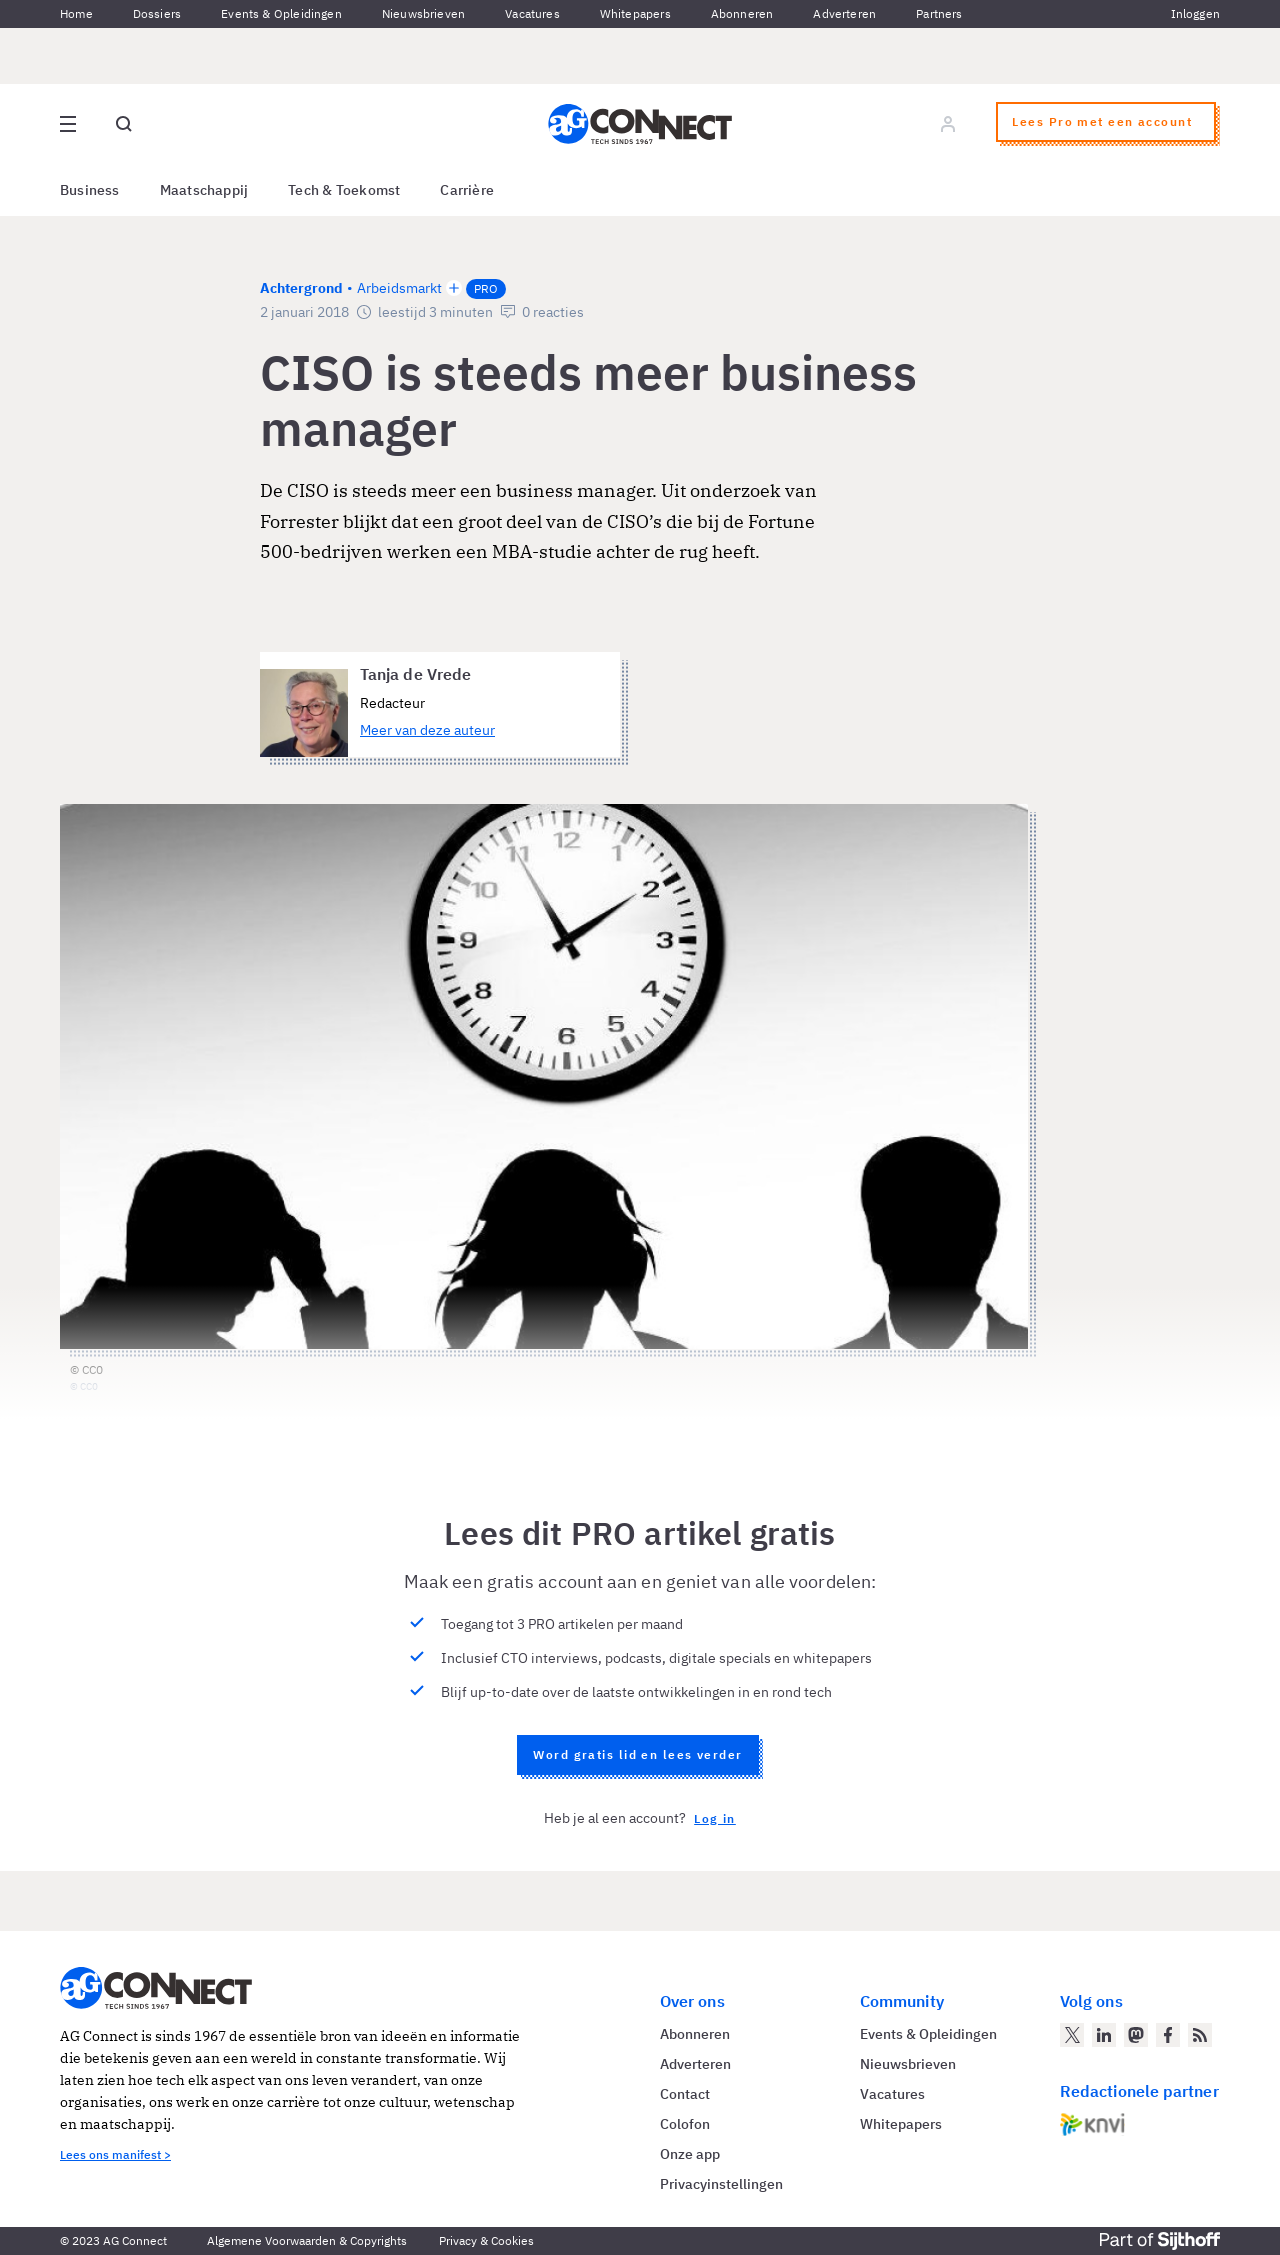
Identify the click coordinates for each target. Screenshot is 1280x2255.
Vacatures (532, 13)
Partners (939, 13)
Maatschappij (204, 190)
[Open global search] (124, 124)
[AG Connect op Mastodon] (1136, 2035)
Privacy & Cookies (486, 2240)
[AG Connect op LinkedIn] (1104, 2035)
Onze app (690, 2154)
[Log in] (948, 124)
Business (90, 190)
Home (76, 13)
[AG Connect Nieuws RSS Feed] (1200, 2035)
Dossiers (157, 13)
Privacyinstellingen (721, 2184)
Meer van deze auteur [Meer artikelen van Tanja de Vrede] (427, 730)
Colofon (685, 2124)
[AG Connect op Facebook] (1168, 2035)
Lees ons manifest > (115, 2154)
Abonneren (742, 13)
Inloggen (1195, 13)
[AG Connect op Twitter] (1072, 2035)
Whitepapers (635, 13)
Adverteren (844, 13)
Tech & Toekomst (344, 190)
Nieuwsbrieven (423, 13)
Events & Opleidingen (281, 13)
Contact (685, 2094)
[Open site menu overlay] (68, 124)
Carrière (467, 190)
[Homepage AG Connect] (640, 124)
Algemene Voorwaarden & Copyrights (307, 2240)
